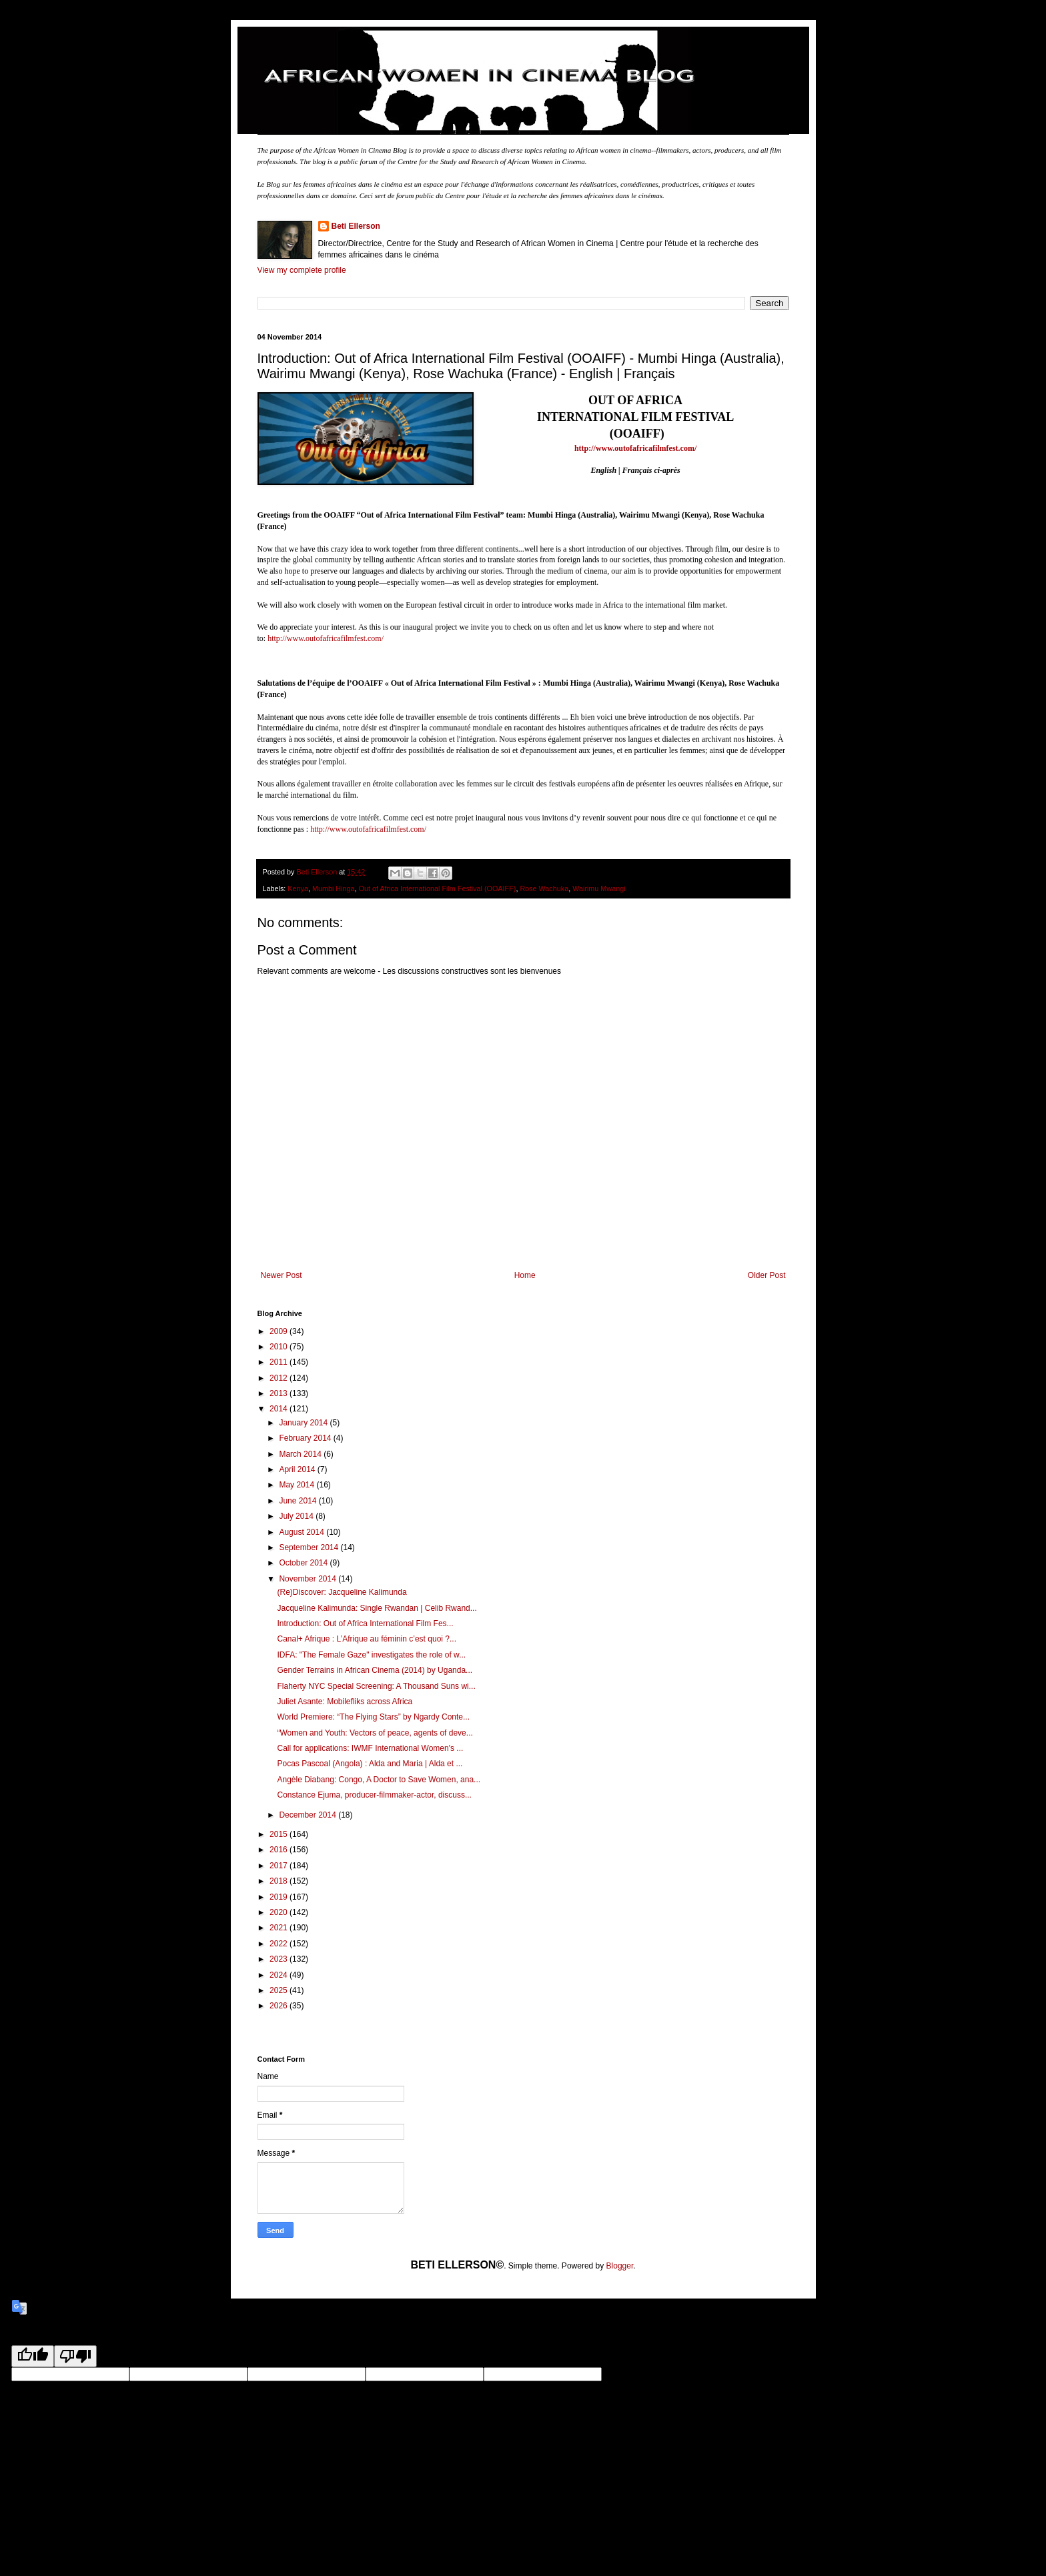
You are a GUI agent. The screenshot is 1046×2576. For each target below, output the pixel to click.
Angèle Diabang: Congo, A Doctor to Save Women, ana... (378, 1779)
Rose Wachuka (544, 888)
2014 (280, 1408)
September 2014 (309, 1547)
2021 (280, 1927)
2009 (280, 1331)
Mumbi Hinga (333, 888)
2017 (280, 1865)
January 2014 (304, 1422)
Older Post (767, 1275)
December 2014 (308, 1815)
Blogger (620, 2266)
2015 (280, 1834)
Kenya (298, 888)
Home (525, 1275)
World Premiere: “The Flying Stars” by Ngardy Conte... (373, 1717)
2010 (280, 1346)
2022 (280, 1943)
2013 (280, 1393)
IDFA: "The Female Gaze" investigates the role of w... (371, 1655)
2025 (280, 1990)
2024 (280, 1975)
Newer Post (281, 1275)
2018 (280, 1881)
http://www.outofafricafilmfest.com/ (326, 638)
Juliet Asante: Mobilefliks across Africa (344, 1701)
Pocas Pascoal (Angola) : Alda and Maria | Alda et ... (369, 1763)
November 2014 (308, 1578)
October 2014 (304, 1562)
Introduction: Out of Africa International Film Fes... (365, 1623)
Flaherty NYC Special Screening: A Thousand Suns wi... (376, 1686)
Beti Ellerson (356, 226)
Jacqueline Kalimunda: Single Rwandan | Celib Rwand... (376, 1608)
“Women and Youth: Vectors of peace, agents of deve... (374, 1733)
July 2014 (297, 1516)
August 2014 (302, 1532)
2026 (280, 2005)
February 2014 (306, 1438)
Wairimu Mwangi (598, 888)
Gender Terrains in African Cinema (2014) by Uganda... (374, 1670)
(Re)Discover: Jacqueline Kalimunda (341, 1592)
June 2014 (298, 1500)
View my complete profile (301, 270)
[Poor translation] (75, 2356)
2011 (280, 1362)
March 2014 (301, 1454)
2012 (280, 1378)
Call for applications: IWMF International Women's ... (370, 1748)
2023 (280, 1959)
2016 (280, 1849)
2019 (280, 1897)
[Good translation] (32, 2356)
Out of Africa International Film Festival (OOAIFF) (437, 888)
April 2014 (298, 1469)
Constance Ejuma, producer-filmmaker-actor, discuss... (374, 1795)
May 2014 (297, 1484)
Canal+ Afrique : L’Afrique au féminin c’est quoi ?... (366, 1639)
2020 (280, 1912)
